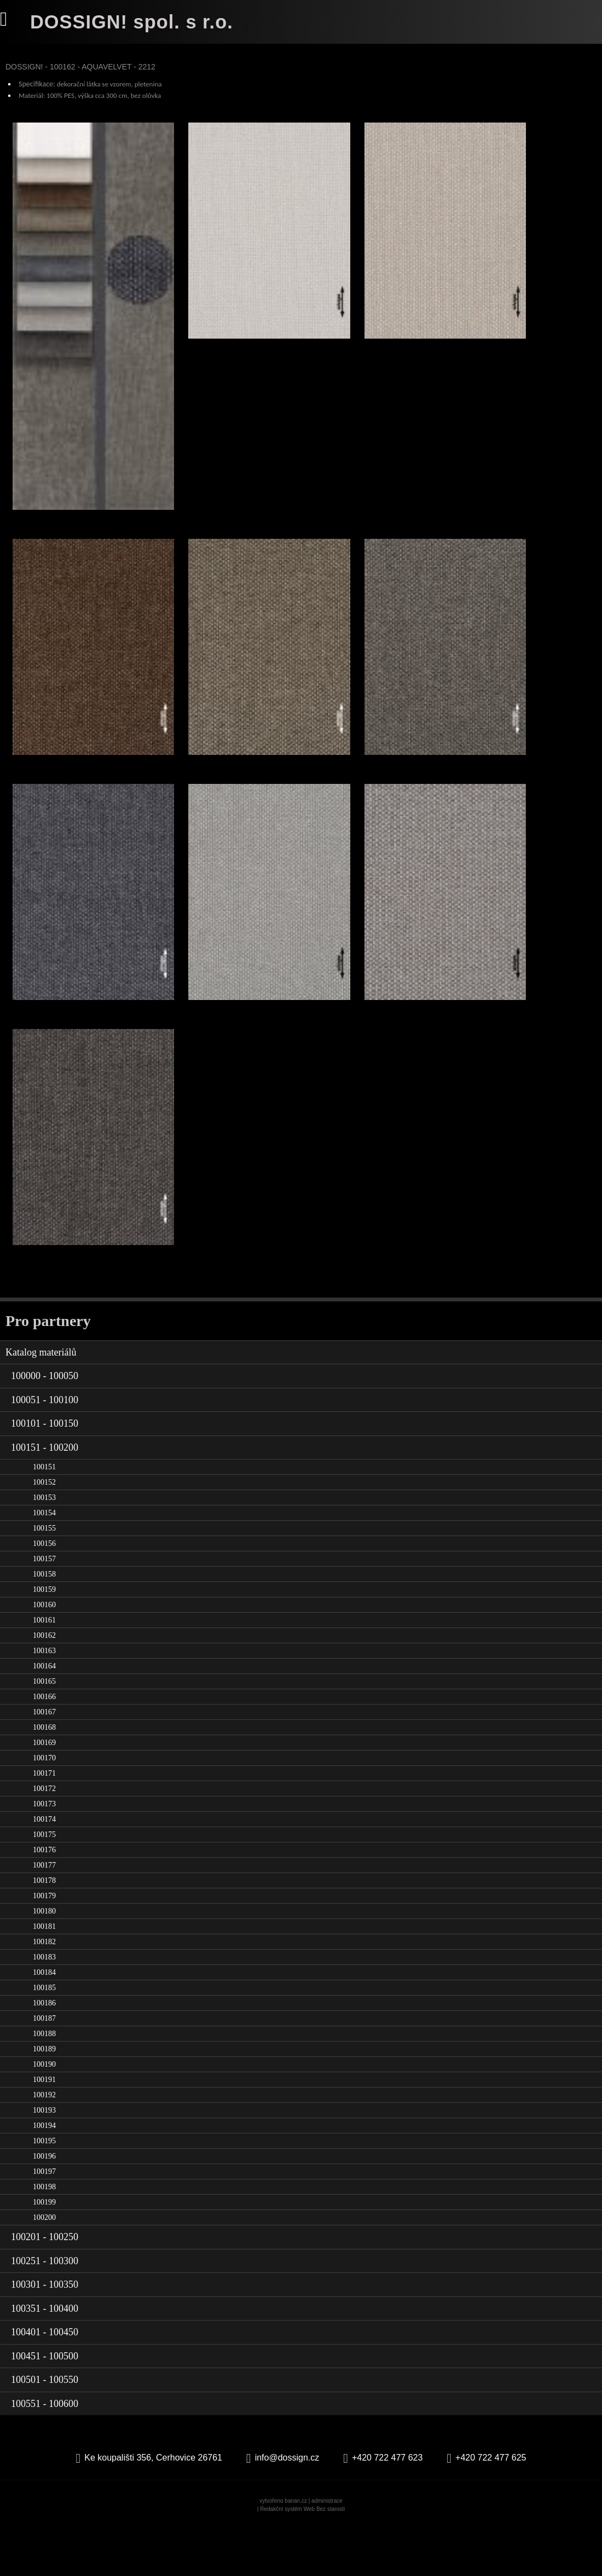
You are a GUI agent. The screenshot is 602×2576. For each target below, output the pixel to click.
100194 (44, 2176)
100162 (44, 1686)
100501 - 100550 (44, 2430)
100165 (44, 1732)
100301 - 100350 (44, 2335)
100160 (44, 1656)
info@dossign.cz (287, 2508)
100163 (44, 1701)
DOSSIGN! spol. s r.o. (136, 21)
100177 (44, 1916)
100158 (44, 1625)
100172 (44, 1839)
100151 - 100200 (44, 1497)
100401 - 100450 (44, 2382)
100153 (44, 1548)
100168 (44, 1778)
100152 (44, 1533)
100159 (44, 1640)
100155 (44, 1579)
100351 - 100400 (44, 2358)
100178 (44, 1931)
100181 (44, 1977)
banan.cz (296, 2552)
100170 (44, 1809)
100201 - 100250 (44, 2287)
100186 (44, 2054)
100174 (44, 1870)
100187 (44, 2069)
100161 (44, 1671)
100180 (44, 1962)
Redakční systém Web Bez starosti (302, 2560)
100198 (44, 2238)
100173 (44, 1855)
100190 (44, 2115)
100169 (44, 1793)
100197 (44, 2222)
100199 (44, 2253)
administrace (327, 2552)
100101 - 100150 (44, 1474)
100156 (44, 1594)
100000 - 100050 (44, 1426)
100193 (44, 2161)
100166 (44, 1747)
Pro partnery (48, 1371)
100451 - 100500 (44, 2406)
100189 (44, 2100)
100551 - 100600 (44, 2454)
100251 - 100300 (44, 2311)
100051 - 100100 (44, 1450)
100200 (44, 2268)
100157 (44, 1610)
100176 (44, 1901)
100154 (44, 1564)
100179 (44, 1947)
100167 (44, 1763)
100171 (44, 1824)
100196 (44, 2207)
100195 (44, 2192)
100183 (44, 2008)
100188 (44, 2084)
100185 (44, 2038)
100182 (44, 1992)
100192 (44, 2146)
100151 (44, 1518)
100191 (44, 2130)
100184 (44, 2023)
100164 (44, 1717)
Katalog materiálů (40, 1402)
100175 (44, 1885)
